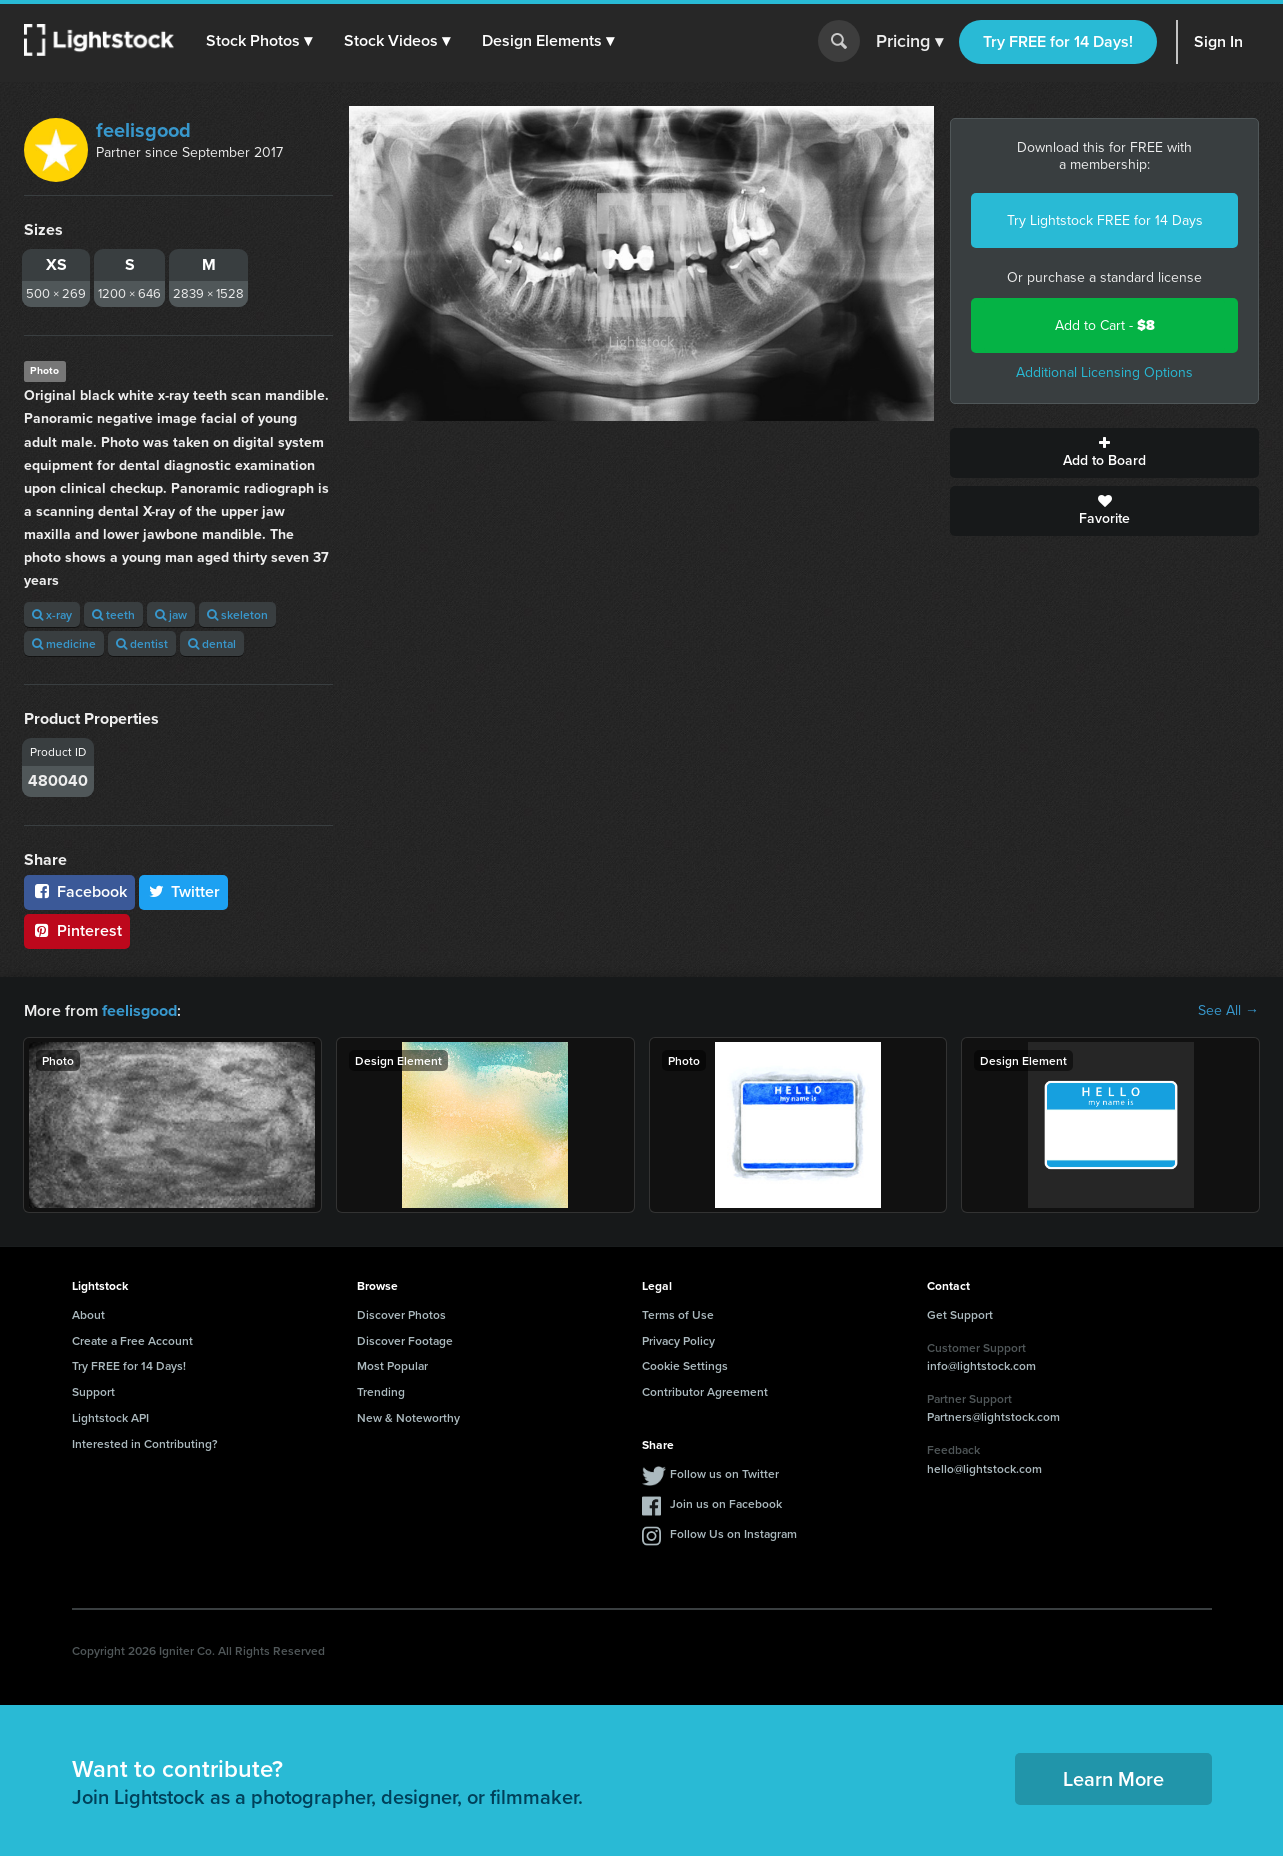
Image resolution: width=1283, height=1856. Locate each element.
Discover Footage (405, 1339)
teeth (113, 614)
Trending (381, 1391)
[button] (259, 41)
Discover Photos (401, 1314)
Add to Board (1104, 453)
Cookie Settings (685, 1365)
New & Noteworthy (408, 1417)
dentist (142, 643)
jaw (171, 614)
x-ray (52, 614)
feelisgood (143, 130)
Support (93, 1391)
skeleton (237, 614)
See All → (1228, 1011)
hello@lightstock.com (984, 1468)
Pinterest (77, 930)
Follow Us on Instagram (733, 1532)
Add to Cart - (1105, 325)
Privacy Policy (678, 1339)
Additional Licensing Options (1104, 372)
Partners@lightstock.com (993, 1416)
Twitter (184, 891)
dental (212, 643)
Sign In (1218, 41)
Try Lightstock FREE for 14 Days (1105, 220)
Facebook (79, 891)
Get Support (960, 1314)
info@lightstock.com (981, 1365)
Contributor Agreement (705, 1391)
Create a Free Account (132, 1339)
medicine (64, 643)
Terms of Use (678, 1314)
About (88, 1314)
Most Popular (392, 1365)
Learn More (1113, 1778)
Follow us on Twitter (724, 1472)
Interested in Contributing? (145, 1443)
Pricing (909, 42)
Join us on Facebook (726, 1502)
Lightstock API (110, 1417)
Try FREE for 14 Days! (1058, 41)
